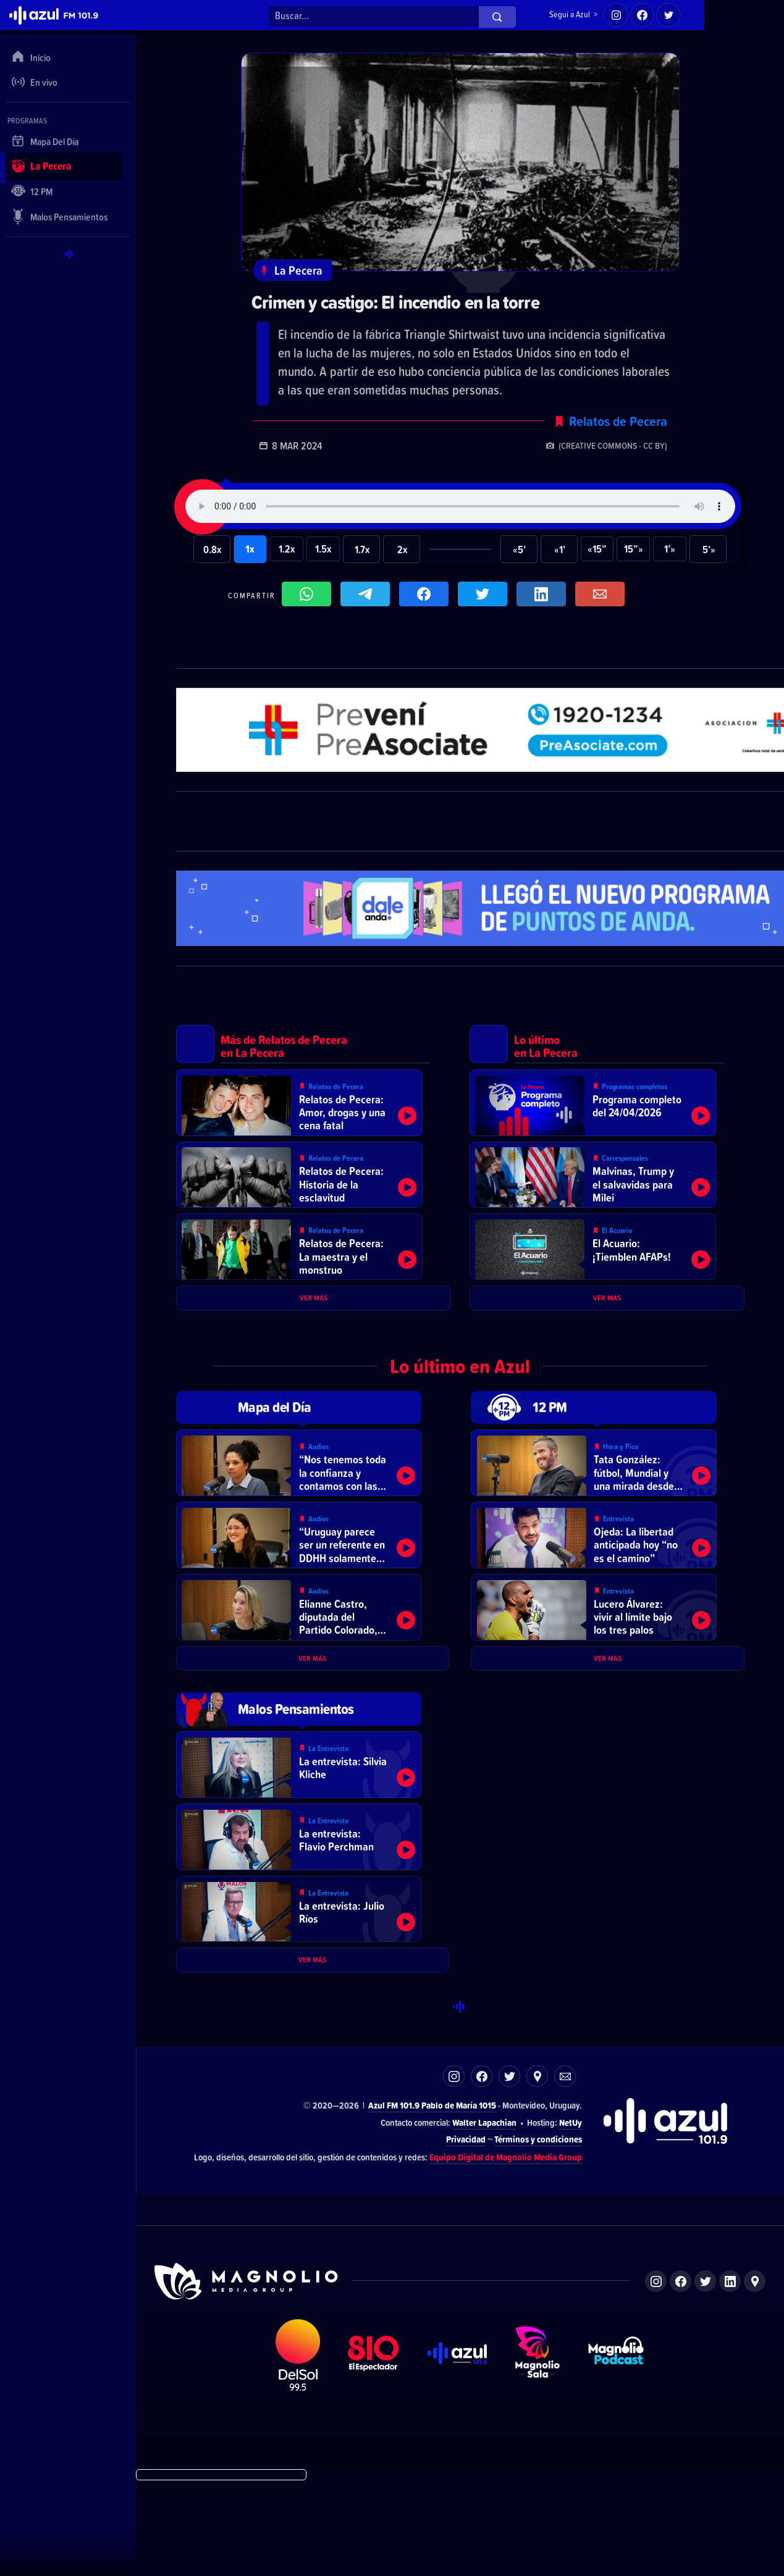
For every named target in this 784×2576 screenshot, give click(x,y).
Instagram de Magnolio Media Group (656, 2375)
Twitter (509, 2170)
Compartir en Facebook (427, 599)
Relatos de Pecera (618, 424)
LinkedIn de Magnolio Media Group (730, 2375)
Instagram (454, 2170)
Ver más (313, 1327)
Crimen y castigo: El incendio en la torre (411, 303)
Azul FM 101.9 (393, 2199)
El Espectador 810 (373, 2449)
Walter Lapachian (484, 2216)
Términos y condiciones (538, 2233)
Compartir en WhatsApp (309, 599)
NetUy (570, 2216)
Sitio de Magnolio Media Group (247, 2375)
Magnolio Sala (537, 2449)
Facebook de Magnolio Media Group (680, 2375)
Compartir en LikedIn (544, 599)
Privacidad (466, 2233)
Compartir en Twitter (485, 599)
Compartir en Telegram (368, 599)
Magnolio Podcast (616, 2449)
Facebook (481, 2170)
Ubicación (537, 2170)
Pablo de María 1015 (458, 2199)
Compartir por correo (603, 599)
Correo (565, 2170)
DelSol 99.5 (298, 2449)
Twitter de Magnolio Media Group (705, 2375)
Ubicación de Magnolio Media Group (754, 2375)
